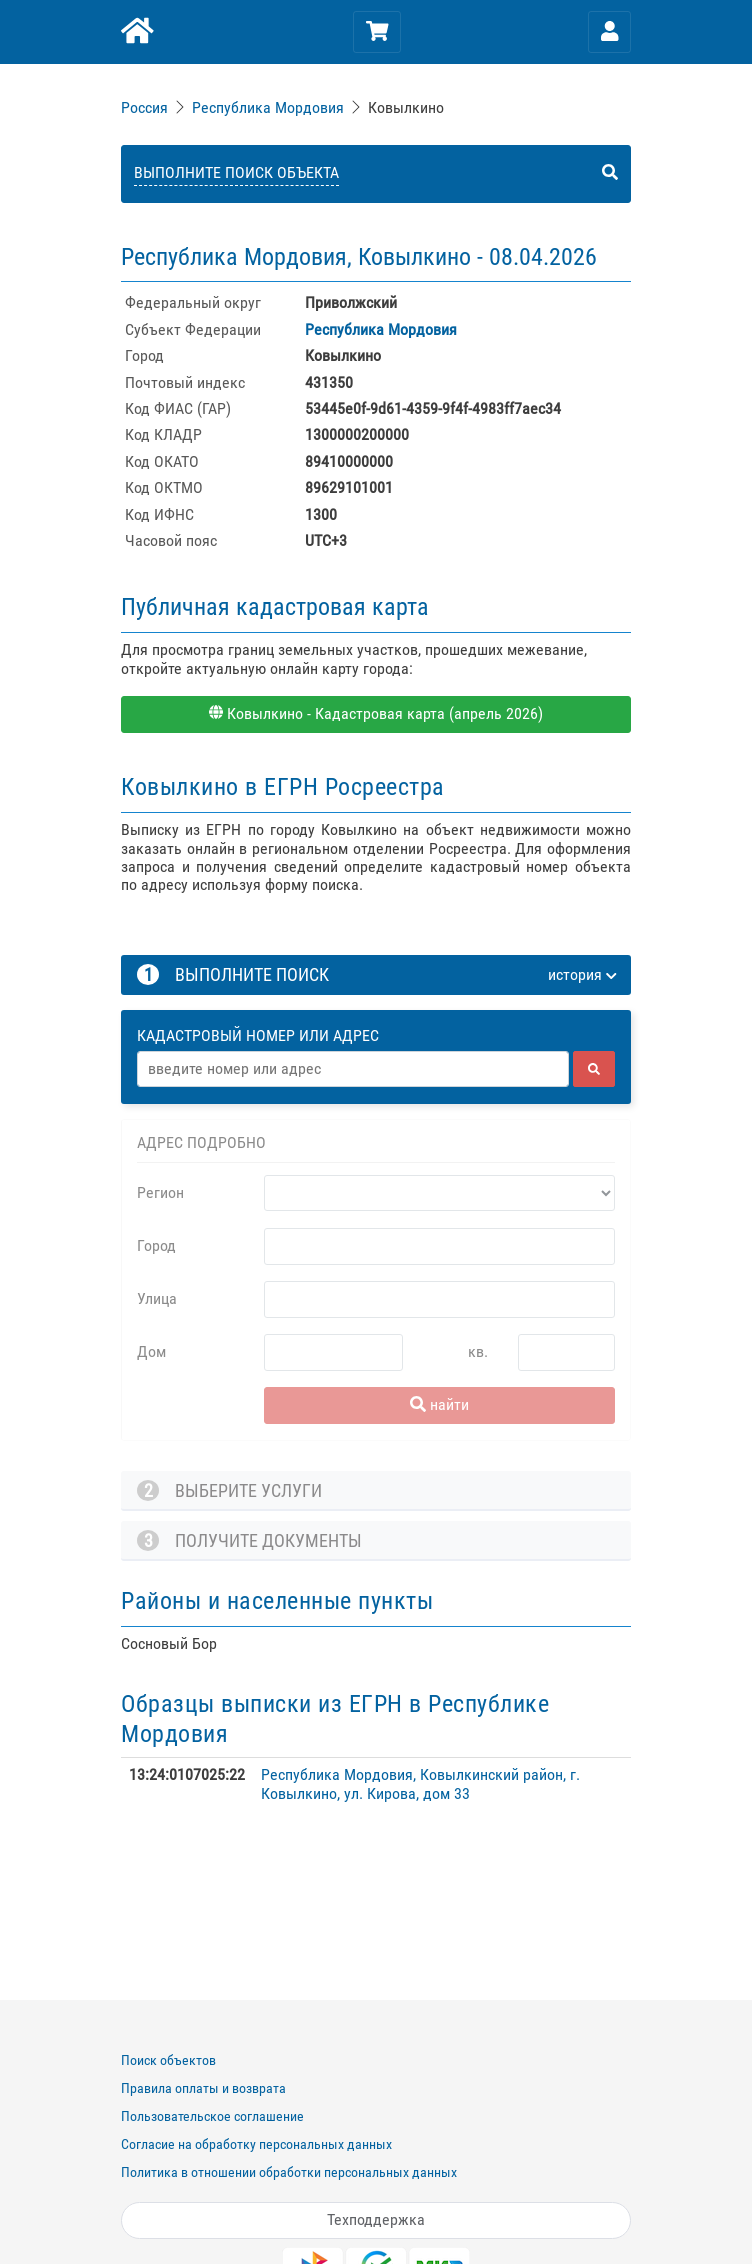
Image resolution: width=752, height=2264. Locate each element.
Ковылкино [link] (406, 107)
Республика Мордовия (268, 107)
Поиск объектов (168, 2060)
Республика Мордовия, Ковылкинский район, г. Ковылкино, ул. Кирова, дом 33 (420, 1783)
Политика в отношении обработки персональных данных (289, 2172)
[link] (146, 107)
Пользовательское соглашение (212, 2116)
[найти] (594, 1069)
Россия (144, 107)
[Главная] (135, 32)
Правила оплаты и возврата (203, 2088)
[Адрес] (353, 1069)
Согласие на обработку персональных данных (256, 2144)
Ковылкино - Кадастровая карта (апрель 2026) (376, 713)
